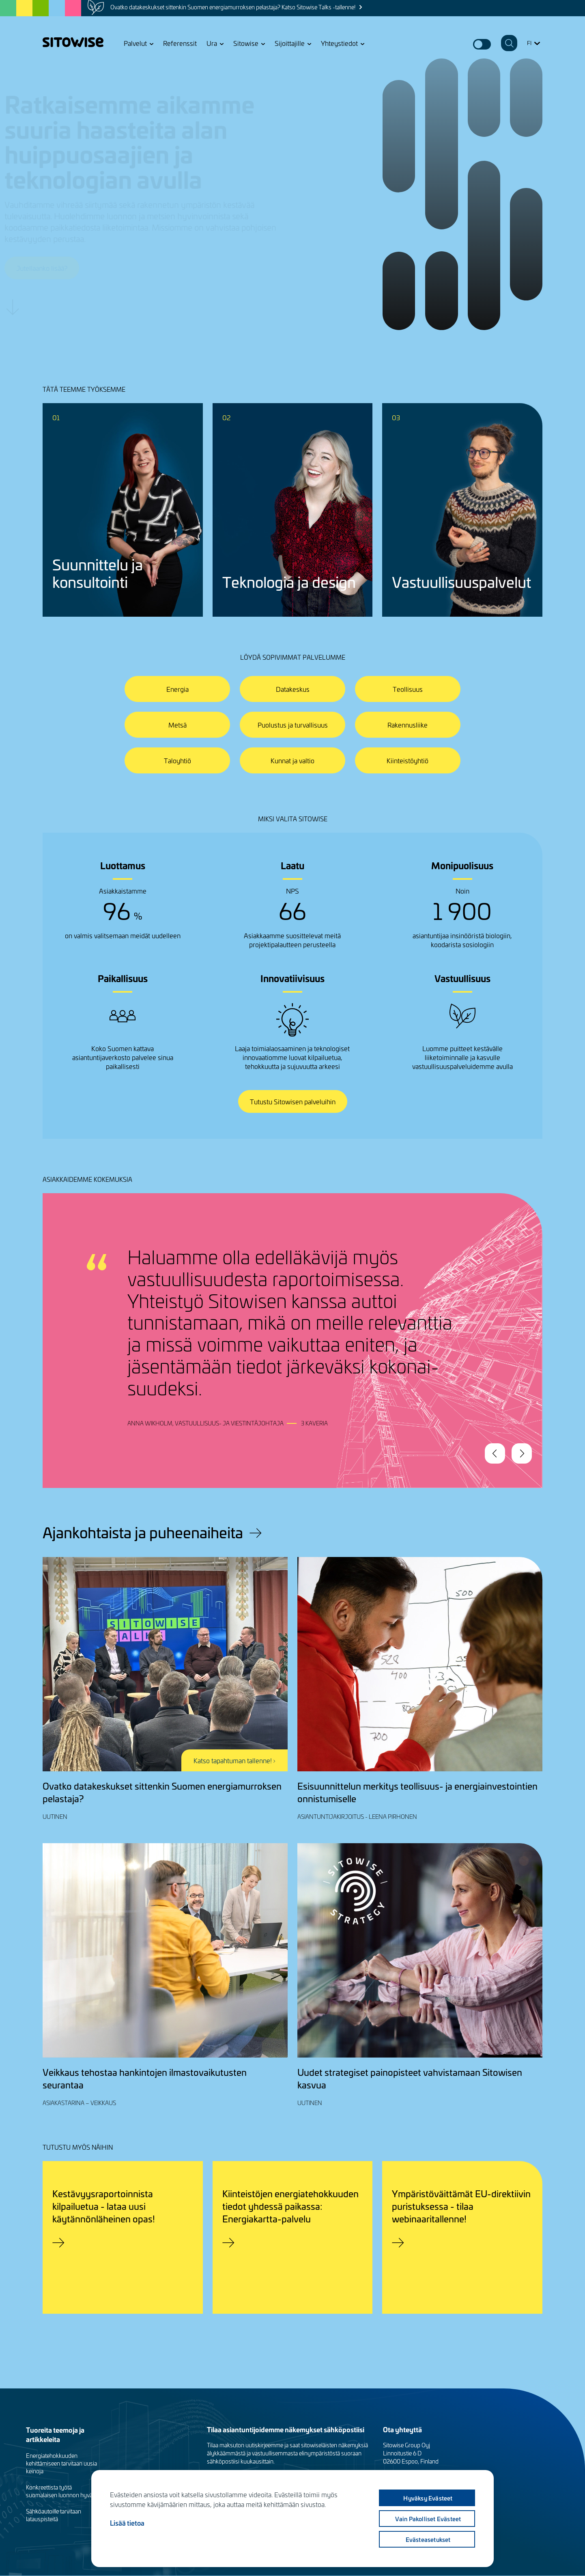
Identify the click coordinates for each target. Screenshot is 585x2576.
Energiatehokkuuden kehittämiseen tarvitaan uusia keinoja (61, 2463)
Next (522, 1453)
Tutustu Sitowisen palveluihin (293, 1101)
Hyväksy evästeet (427, 2498)
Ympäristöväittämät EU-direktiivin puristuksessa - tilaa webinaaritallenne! (461, 2206)
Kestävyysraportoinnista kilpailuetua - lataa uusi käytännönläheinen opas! (103, 2206)
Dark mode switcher (482, 44)
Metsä (177, 724)
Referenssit (180, 43)
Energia (177, 688)
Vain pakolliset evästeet (428, 2519)
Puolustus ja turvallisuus (293, 724)
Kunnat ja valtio (292, 760)
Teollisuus (408, 688)
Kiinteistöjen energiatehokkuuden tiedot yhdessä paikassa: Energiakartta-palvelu (290, 2206)
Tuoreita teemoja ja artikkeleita (55, 2434)
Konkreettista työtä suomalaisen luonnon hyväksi (62, 2491)
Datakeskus (293, 688)
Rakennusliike (407, 724)
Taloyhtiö (177, 760)
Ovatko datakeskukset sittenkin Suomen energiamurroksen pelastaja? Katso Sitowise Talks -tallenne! (232, 7)
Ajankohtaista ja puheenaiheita (143, 1532)
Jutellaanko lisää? (79, 267)
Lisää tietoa (127, 2522)
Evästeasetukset (428, 2539)
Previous (495, 1453)
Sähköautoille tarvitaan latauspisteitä (53, 2515)
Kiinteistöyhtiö (407, 760)
